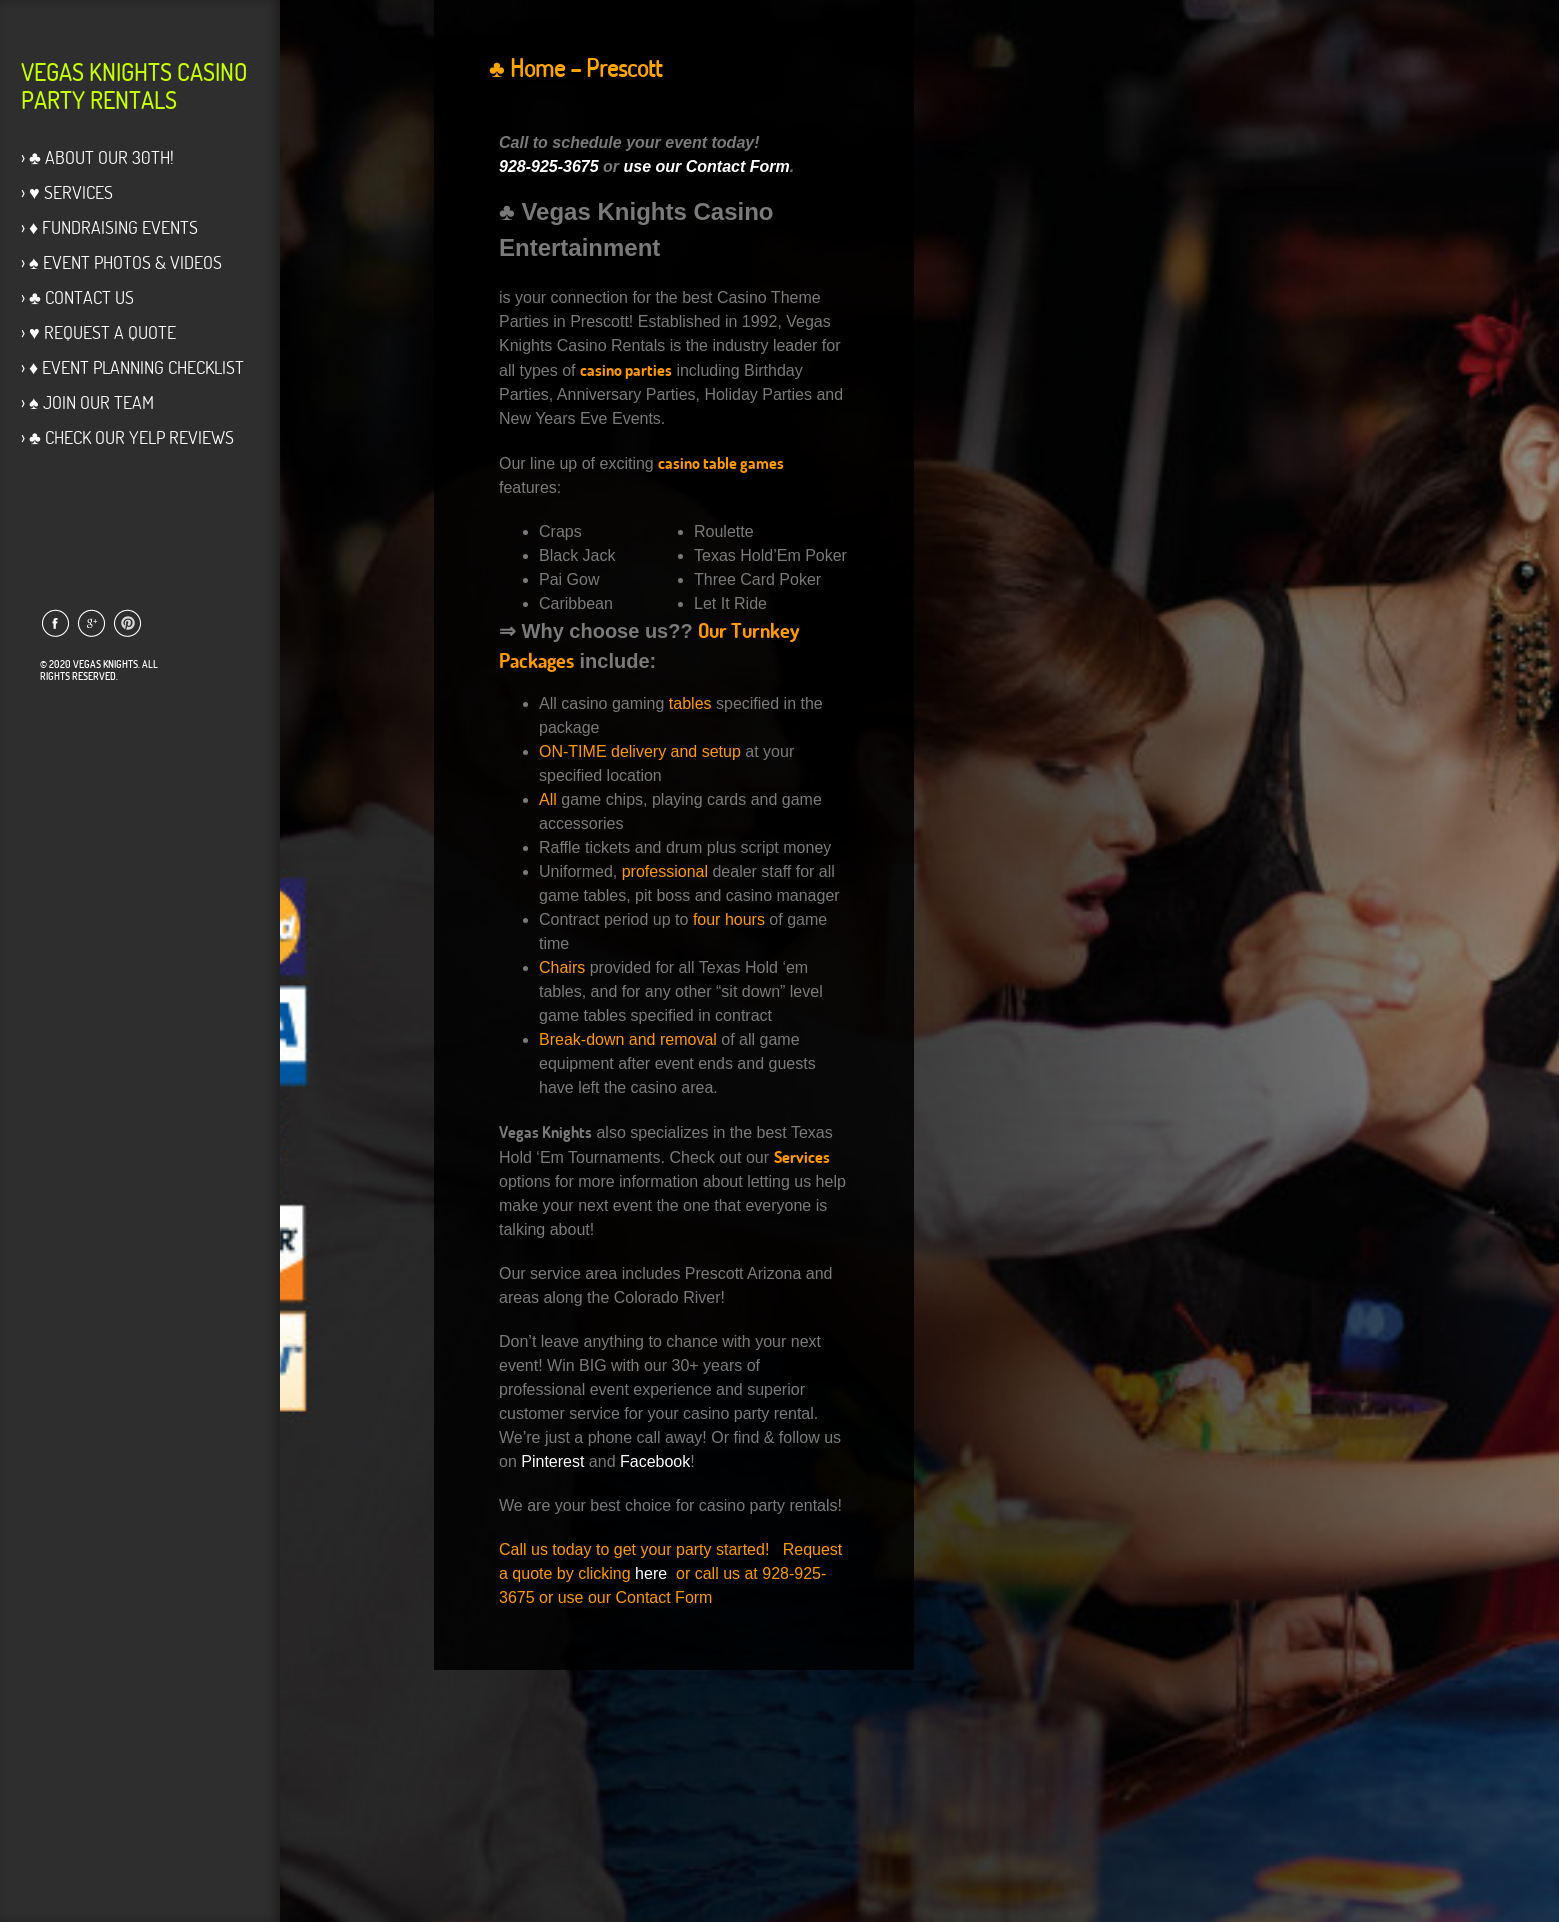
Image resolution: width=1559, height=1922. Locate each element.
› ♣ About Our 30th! (97, 157)
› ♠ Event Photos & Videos (121, 262)
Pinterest (552, 1461)
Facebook (655, 1461)
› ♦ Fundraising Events (109, 227)
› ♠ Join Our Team (87, 402)
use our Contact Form (707, 166)
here (651, 1573)
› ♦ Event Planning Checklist (132, 367)
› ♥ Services (67, 192)
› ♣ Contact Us (77, 297)
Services (802, 1157)
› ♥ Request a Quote (98, 332)
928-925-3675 (549, 166)
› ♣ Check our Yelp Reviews (127, 437)
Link (54, 623)
